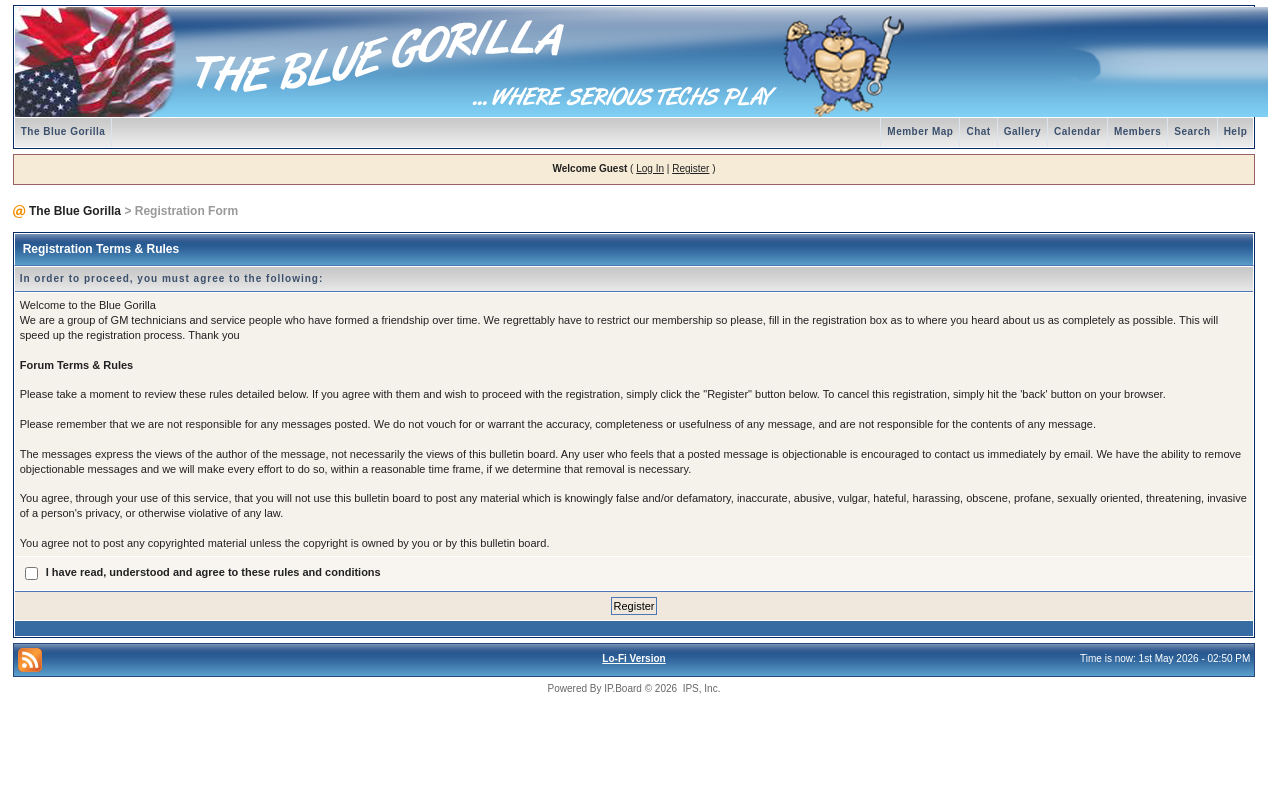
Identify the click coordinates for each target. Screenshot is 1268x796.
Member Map (920, 131)
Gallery (1022, 131)
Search (1192, 131)
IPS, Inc (700, 688)
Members (1137, 131)
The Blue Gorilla (63, 131)
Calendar (1077, 131)
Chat (978, 131)
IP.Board (623, 688)
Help (1236, 131)
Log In (650, 168)
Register (690, 168)
